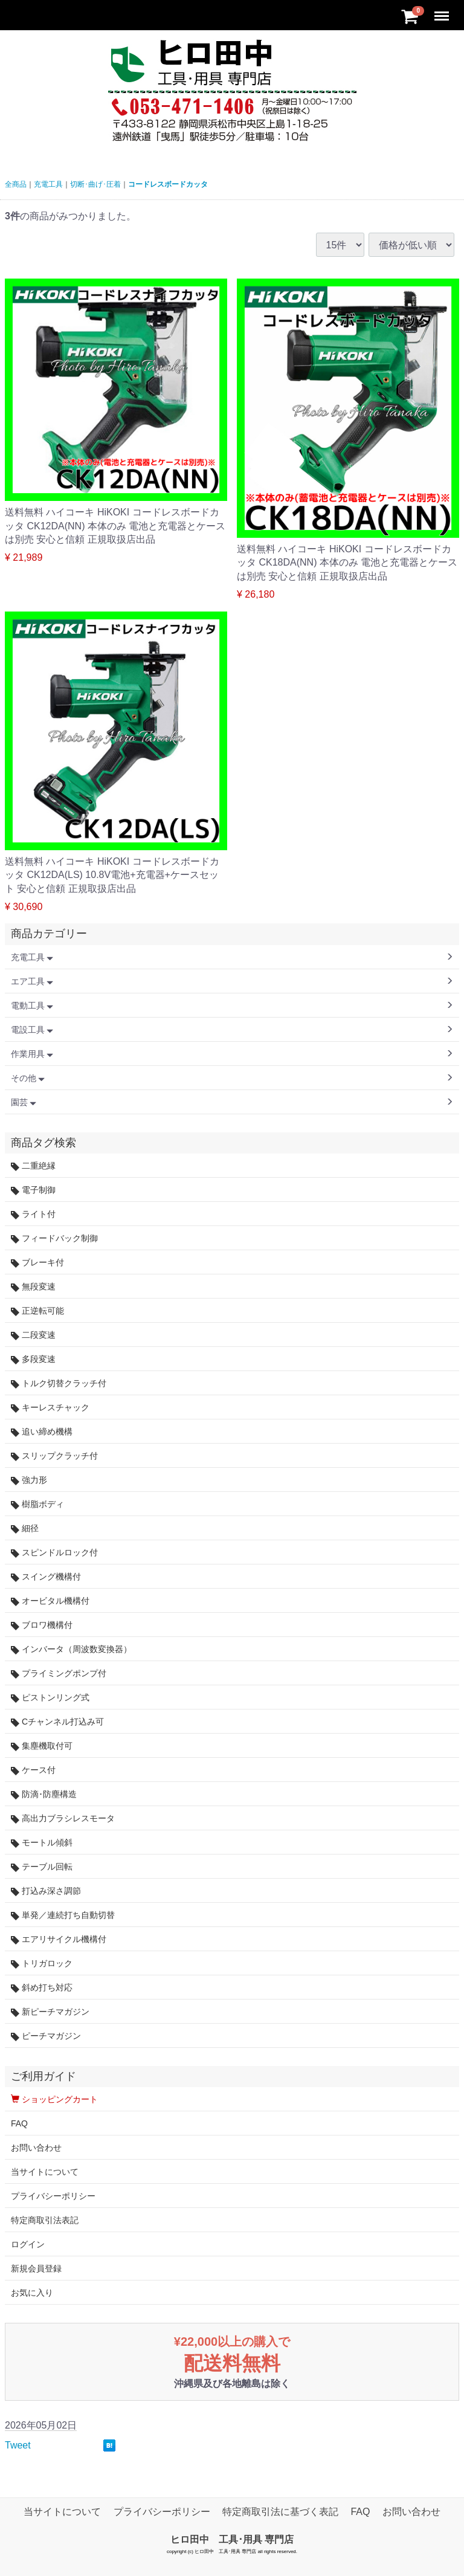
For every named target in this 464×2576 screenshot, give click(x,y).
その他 (28, 1078)
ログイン (28, 2244)
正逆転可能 (37, 1311)
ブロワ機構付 (41, 1625)
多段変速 (33, 1359)
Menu (443, 10)
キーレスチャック (50, 1408)
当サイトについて (45, 2172)
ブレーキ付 (37, 1262)
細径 (25, 1528)
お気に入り (32, 2292)
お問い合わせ (36, 2147)
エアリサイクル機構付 (58, 1939)
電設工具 (32, 1030)
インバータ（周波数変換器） (71, 1649)
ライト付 (33, 1214)
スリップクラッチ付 (54, 1456)
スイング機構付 (46, 1577)
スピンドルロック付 (54, 1553)
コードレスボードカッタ (168, 184)
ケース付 (33, 1770)
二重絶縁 (33, 1166)
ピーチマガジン (46, 2036)
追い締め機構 (41, 1432)
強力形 (29, 1480)
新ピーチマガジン (50, 2012)
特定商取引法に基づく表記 (280, 2512)
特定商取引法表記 (45, 2220)
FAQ (19, 2123)
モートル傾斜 (41, 1843)
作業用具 (32, 1054)
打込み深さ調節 (46, 1891)
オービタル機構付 (50, 1601)
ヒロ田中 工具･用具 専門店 (232, 2539)
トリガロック (41, 1963)
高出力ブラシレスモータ (63, 1818)
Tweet (18, 2445)
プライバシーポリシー (53, 2196)
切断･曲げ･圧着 (95, 184)
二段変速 (33, 1335)
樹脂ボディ (37, 1504)
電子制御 (33, 1190)
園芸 (23, 1102)
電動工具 (32, 1005)
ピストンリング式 (50, 1698)
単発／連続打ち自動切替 (63, 1915)
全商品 (16, 184)
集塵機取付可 (41, 1746)
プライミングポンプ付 (58, 1673)
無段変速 (33, 1287)
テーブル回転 (41, 1867)
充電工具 (48, 184)
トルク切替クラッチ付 (58, 1383)
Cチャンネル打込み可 (57, 1722)
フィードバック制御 (54, 1238)
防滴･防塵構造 (44, 1794)
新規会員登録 (36, 2268)
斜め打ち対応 (41, 1988)
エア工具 (32, 981)
